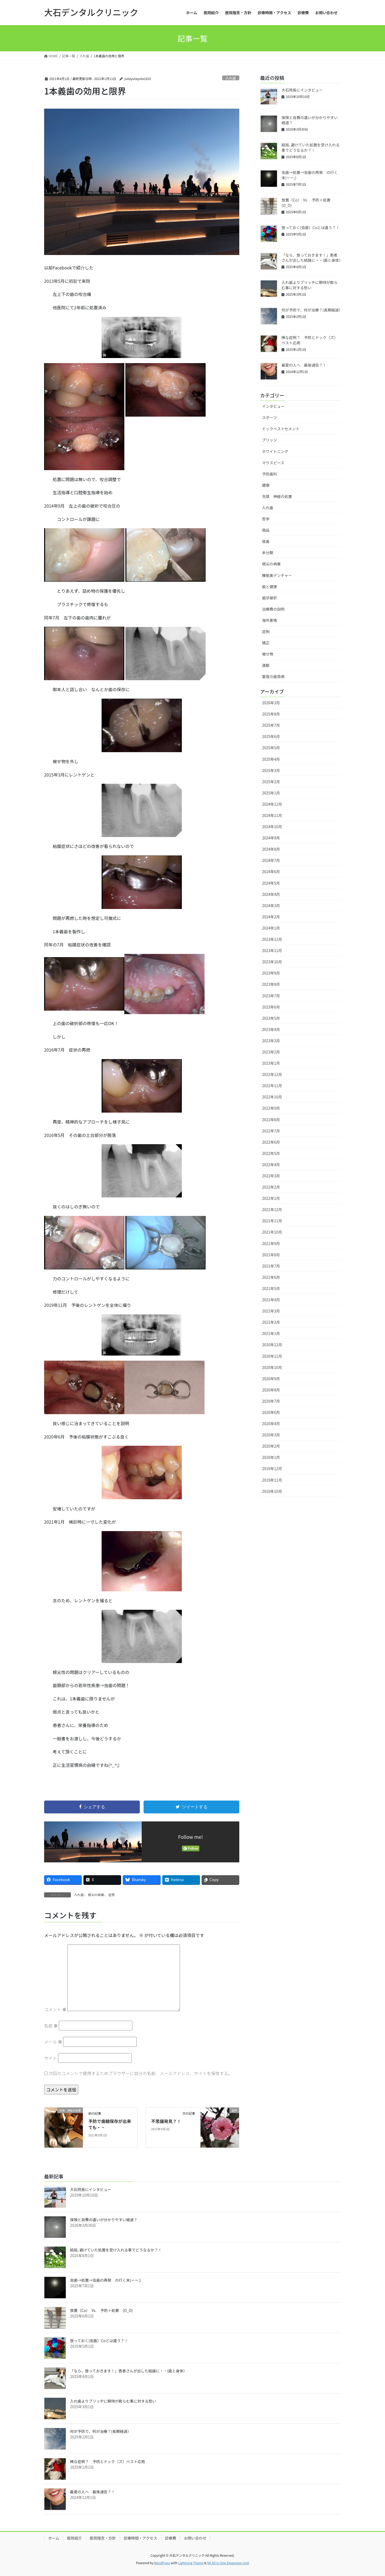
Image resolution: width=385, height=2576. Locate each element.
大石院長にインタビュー (302, 90)
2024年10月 (272, 826)
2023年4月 (271, 1029)
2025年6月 (271, 736)
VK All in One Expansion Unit (228, 2562)
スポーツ (269, 417)
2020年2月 (271, 1446)
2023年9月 (271, 973)
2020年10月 (272, 1367)
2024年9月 (271, 837)
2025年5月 (271, 747)
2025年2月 (271, 781)
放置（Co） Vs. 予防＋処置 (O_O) (308, 202)
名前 (51, 2025)
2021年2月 (271, 1322)
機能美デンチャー (277, 575)
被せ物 (267, 654)
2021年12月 (272, 1209)
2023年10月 (272, 961)
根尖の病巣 (96, 1894)
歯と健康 (269, 586)
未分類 (267, 552)
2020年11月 (272, 1356)
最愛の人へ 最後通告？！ (304, 365)
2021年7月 (271, 1266)
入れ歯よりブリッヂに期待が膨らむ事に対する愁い (310, 285)
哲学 (266, 519)
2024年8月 (271, 849)
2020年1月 (271, 1457)
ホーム (53, 2538)
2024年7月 (271, 860)
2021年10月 (272, 1232)
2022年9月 (271, 1108)
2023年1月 (271, 1063)
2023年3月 (271, 1040)
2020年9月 (271, 1378)
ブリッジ (269, 440)
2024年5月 (271, 883)
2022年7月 (271, 1130)
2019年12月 (272, 1468)
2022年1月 (271, 1198)
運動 (266, 665)
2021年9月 (271, 1243)
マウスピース (273, 462)
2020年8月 (271, 1389)
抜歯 (266, 541)
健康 (266, 485)
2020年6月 (271, 1412)
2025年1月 (271, 793)
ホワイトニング (275, 451)
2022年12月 (272, 1074)
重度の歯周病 (273, 676)
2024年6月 (271, 871)
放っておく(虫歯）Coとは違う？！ (311, 227)
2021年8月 (271, 1254)
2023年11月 (272, 950)
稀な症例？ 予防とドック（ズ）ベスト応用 (310, 340)
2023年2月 (271, 1052)
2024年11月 (272, 815)
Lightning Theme (190, 2562)
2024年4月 (271, 894)
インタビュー (273, 406)
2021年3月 (271, 1311)
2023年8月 (271, 984)
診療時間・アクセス (140, 2538)
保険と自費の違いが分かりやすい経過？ (310, 120)
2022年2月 (271, 1187)
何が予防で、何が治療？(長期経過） (312, 310)
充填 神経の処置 (277, 496)
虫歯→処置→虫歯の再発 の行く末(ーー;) (310, 175)
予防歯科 (269, 474)
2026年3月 (271, 702)
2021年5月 (271, 1288)
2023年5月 (271, 1018)
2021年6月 (271, 1277)
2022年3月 (271, 1175)
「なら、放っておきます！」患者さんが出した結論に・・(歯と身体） (312, 257)
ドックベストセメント (280, 428)
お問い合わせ (195, 2538)
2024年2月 (271, 916)
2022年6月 (271, 1142)
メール (53, 2041)
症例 (111, 1894)
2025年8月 (271, 714)
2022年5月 (271, 1153)
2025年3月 (271, 770)
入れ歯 (231, 78)
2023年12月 (272, 939)
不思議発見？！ (166, 2121)
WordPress (162, 2562)
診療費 (170, 2538)
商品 (266, 530)
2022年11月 (272, 1085)
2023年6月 (271, 1007)
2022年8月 (271, 1119)
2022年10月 (272, 1096)
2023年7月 (271, 995)
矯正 (266, 642)
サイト (50, 2058)
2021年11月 (272, 1220)
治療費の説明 (273, 609)
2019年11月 (272, 1480)
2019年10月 (272, 1491)
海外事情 (269, 620)
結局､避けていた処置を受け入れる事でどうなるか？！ (311, 147)
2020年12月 (272, 1344)
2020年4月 (271, 1423)
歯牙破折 (269, 597)
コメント (55, 2009)
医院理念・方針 (103, 2538)
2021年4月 (271, 1299)
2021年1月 (271, 1333)
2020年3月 (271, 1434)
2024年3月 (271, 905)
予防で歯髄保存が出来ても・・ (109, 2124)
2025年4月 (271, 759)
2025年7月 (271, 725)
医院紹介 (74, 2538)
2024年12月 (272, 804)
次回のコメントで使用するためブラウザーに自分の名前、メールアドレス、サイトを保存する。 (141, 2073)
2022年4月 (271, 1164)
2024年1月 (271, 928)
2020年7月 (271, 1401)
